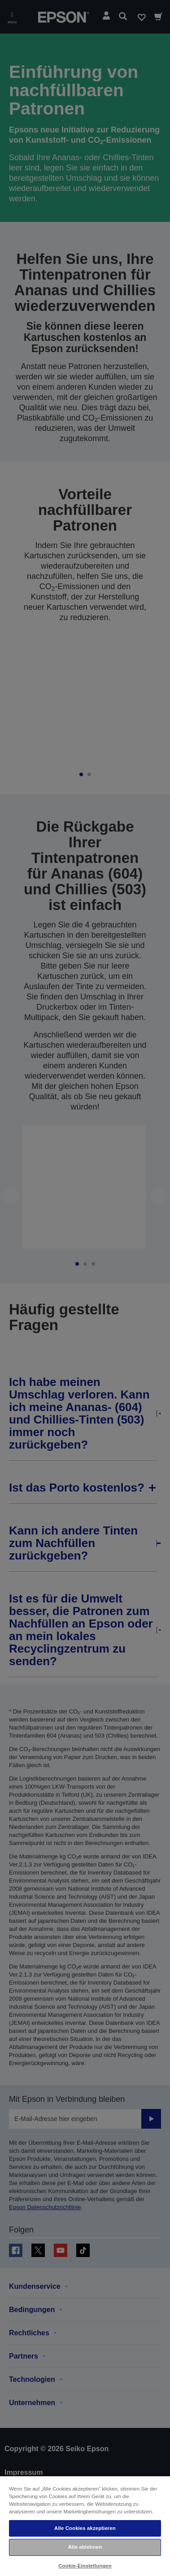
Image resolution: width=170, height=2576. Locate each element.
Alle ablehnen (85, 2547)
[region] (85, 2525)
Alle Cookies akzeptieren (85, 2528)
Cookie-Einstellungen (85, 2565)
